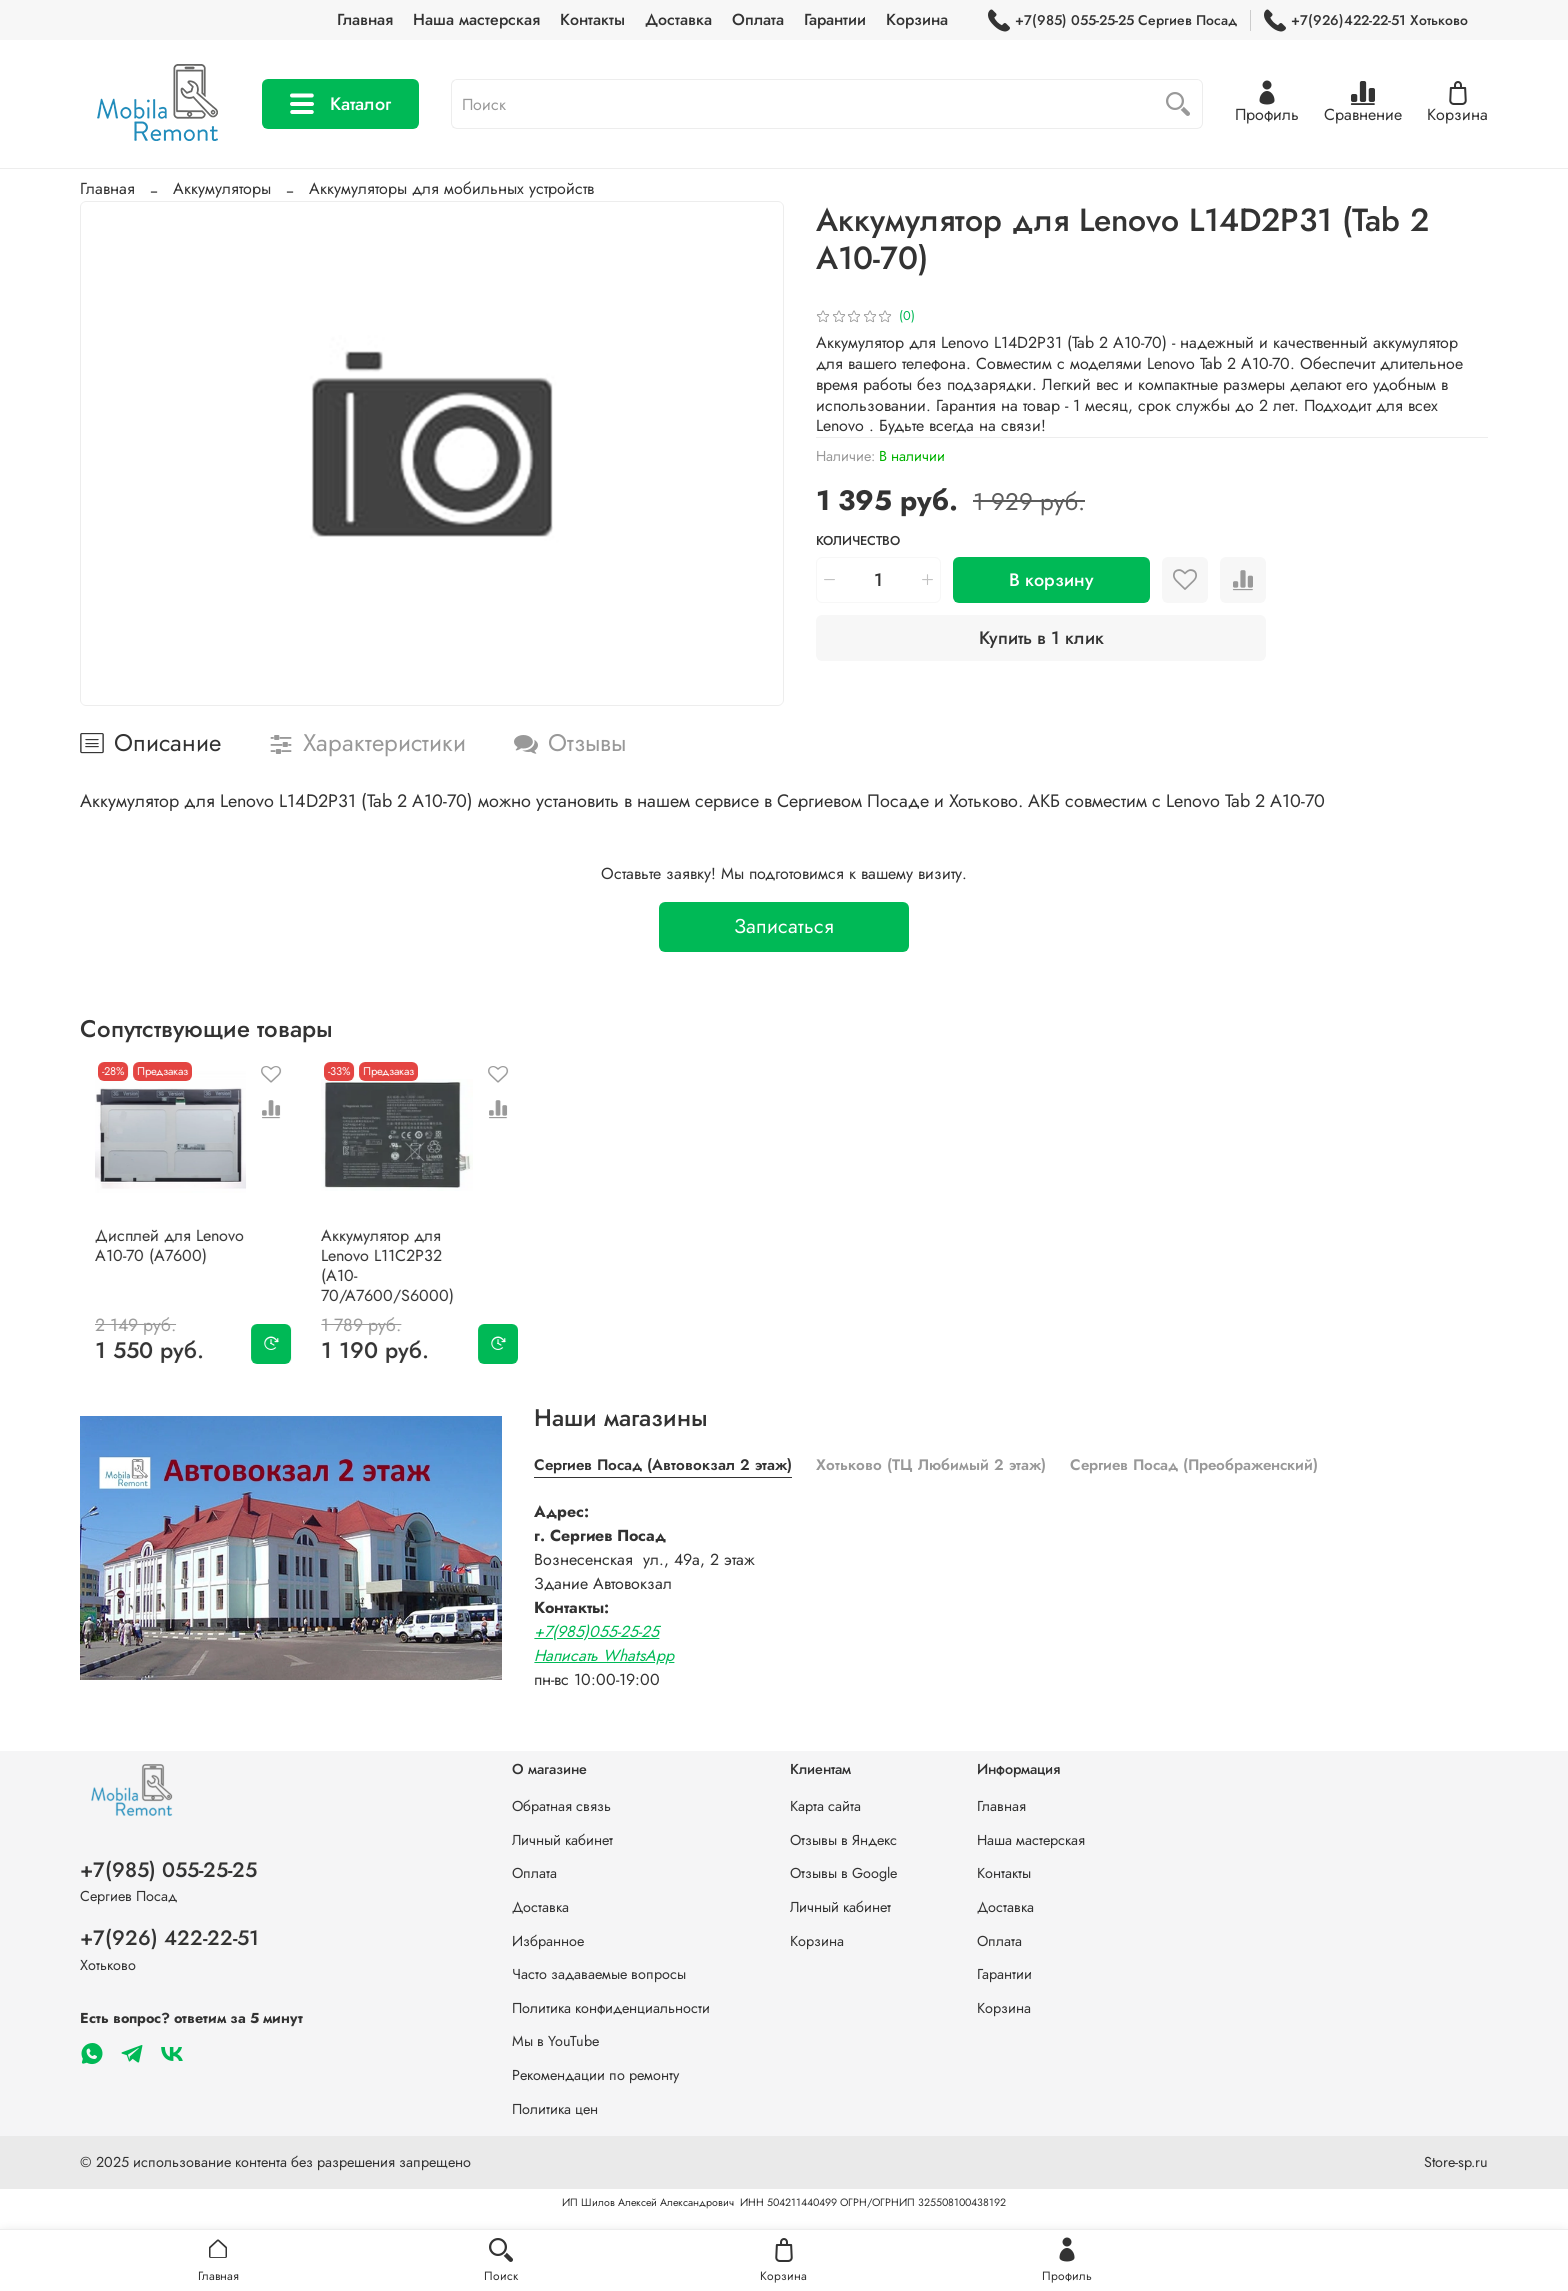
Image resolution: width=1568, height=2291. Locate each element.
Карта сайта (825, 1806)
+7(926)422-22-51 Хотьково (1366, 20)
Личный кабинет (562, 1840)
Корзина (917, 19)
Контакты (592, 19)
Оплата (758, 19)
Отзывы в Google (843, 1873)
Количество (858, 541)
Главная (365, 19)
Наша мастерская (476, 19)
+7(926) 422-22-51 (169, 1938)
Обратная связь (561, 1806)
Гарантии (835, 19)
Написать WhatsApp (604, 1649)
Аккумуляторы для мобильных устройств (451, 188)
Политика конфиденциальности (611, 2008)
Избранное (548, 1941)
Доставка (678, 19)
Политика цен (555, 2109)
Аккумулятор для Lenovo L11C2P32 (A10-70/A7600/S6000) (401, 1269)
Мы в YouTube (555, 2041)
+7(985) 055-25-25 (168, 1870)
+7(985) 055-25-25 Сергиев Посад (1112, 20)
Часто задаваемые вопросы (599, 1974)
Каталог (340, 104)
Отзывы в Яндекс (843, 1840)
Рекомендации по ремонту (595, 2075)
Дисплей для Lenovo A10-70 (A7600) (154, 1259)
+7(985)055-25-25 (596, 1625)
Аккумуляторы (222, 188)
